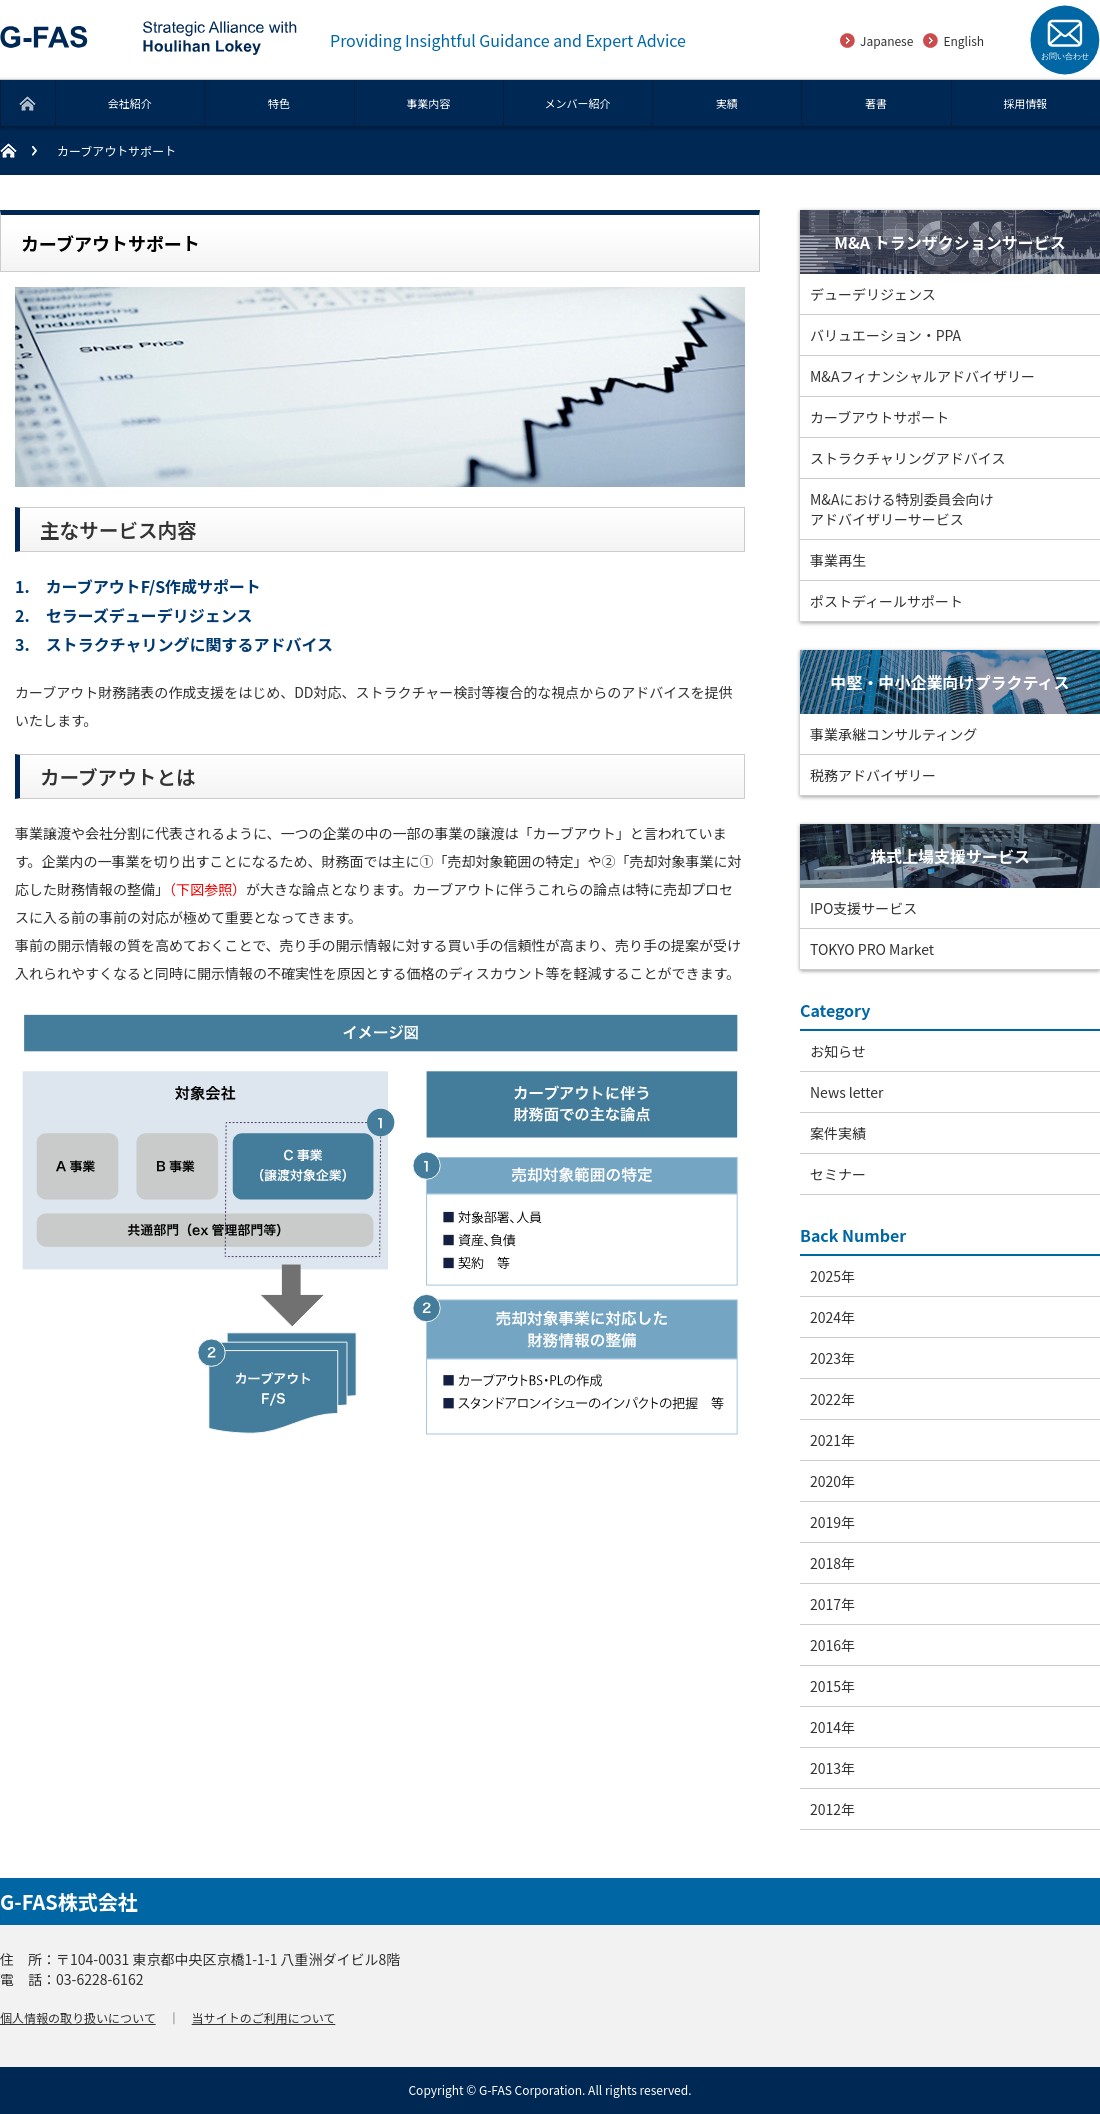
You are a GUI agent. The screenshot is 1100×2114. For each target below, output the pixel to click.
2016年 (832, 1645)
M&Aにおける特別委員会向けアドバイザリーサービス (901, 509)
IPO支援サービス (863, 908)
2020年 (832, 1481)
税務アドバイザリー (873, 775)
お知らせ (838, 1051)
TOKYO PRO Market (872, 949)
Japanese (886, 40)
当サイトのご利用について (264, 2017)
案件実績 (838, 1133)
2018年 (832, 1563)
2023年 (832, 1358)
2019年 (832, 1522)
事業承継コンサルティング (893, 734)
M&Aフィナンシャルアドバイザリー (922, 376)
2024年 (832, 1317)
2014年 (832, 1727)
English (963, 40)
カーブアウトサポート (879, 417)
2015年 (832, 1686)
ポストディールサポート (886, 601)
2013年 (832, 1768)
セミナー (838, 1174)
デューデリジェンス (873, 294)
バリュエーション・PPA (885, 335)
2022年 (832, 1399)
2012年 (832, 1809)
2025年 (832, 1276)
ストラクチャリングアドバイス (907, 458)
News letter (847, 1092)
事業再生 (838, 560)
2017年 (832, 1604)
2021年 (832, 1440)
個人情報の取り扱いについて (78, 2017)
